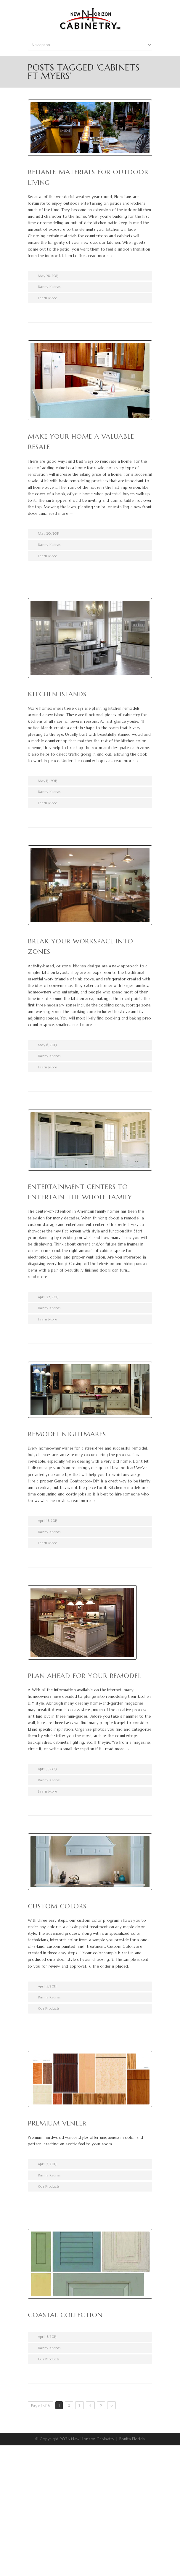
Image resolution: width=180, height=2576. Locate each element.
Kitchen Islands (57, 694)
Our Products (48, 2008)
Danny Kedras (49, 287)
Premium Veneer (57, 2123)
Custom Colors (57, 1906)
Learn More (47, 298)
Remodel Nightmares (67, 1434)
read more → (100, 255)
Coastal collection (65, 2315)
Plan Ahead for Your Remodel (84, 1676)
